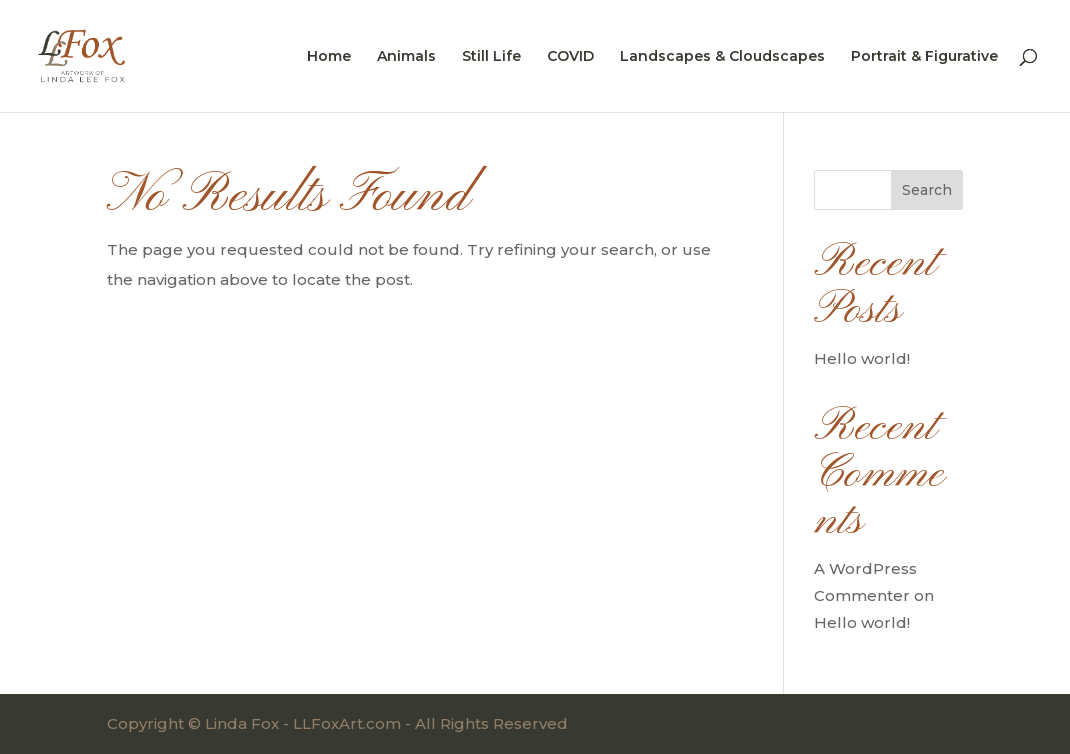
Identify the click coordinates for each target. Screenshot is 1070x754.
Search (927, 190)
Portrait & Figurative (924, 57)
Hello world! (862, 358)
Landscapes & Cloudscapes (722, 57)
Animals (406, 57)
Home (329, 57)
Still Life (491, 57)
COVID (570, 57)
